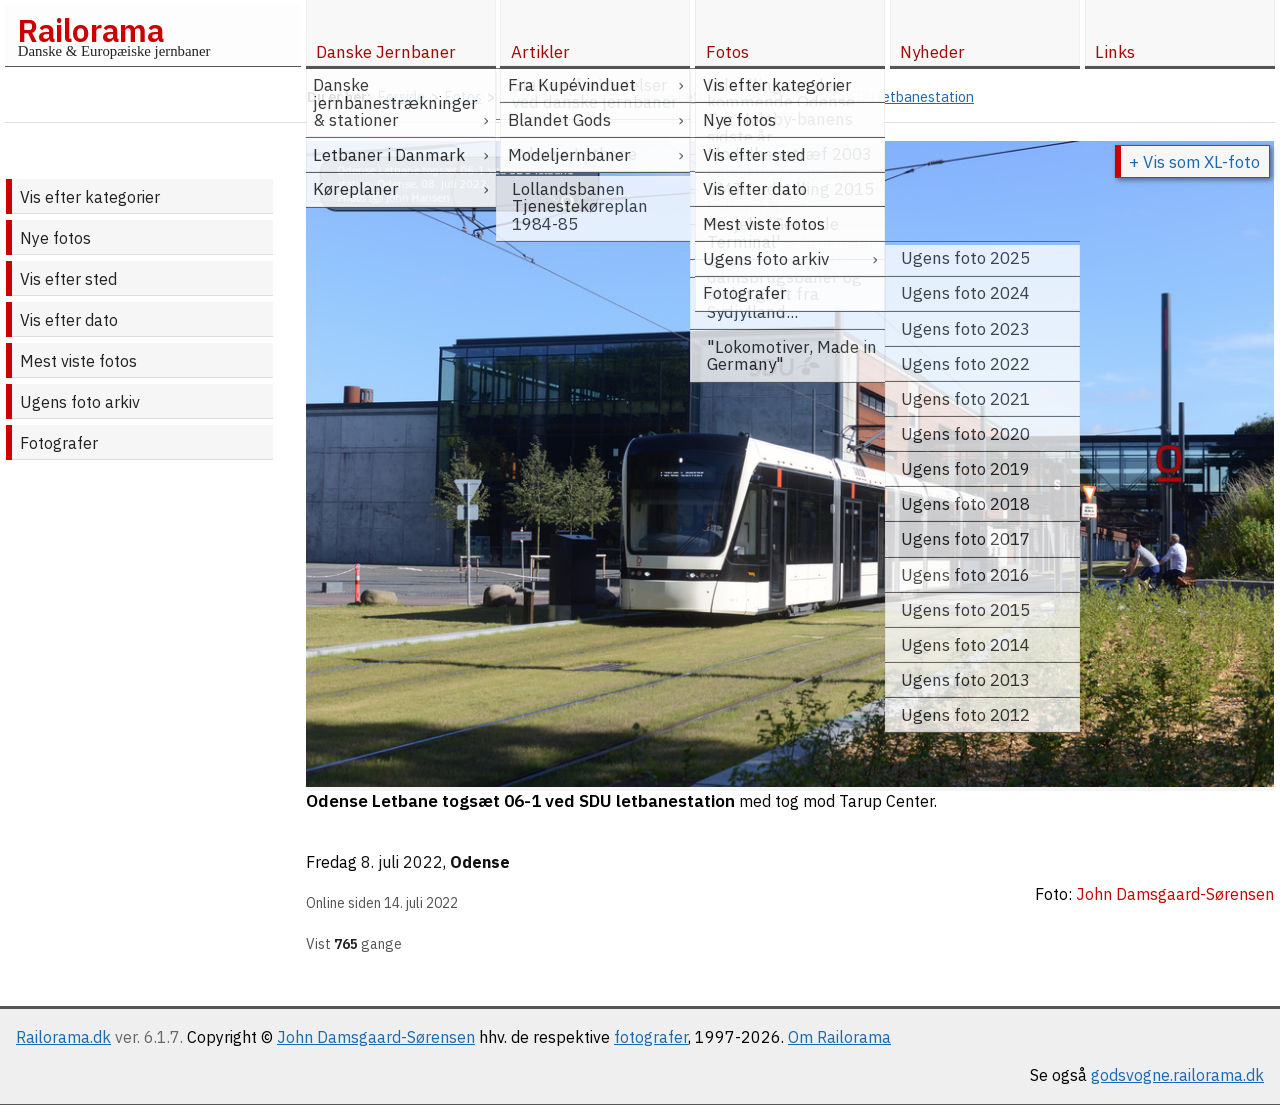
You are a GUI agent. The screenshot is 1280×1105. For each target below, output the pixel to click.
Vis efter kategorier (90, 197)
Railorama (90, 30)
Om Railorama (839, 1037)
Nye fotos (55, 238)
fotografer (651, 1037)
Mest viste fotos (78, 361)
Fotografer (59, 443)
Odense (480, 862)
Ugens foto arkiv (80, 402)
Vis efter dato (69, 320)
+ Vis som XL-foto (1194, 162)
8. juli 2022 (402, 862)
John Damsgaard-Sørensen (376, 1037)
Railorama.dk (63, 1037)
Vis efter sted (68, 279)
